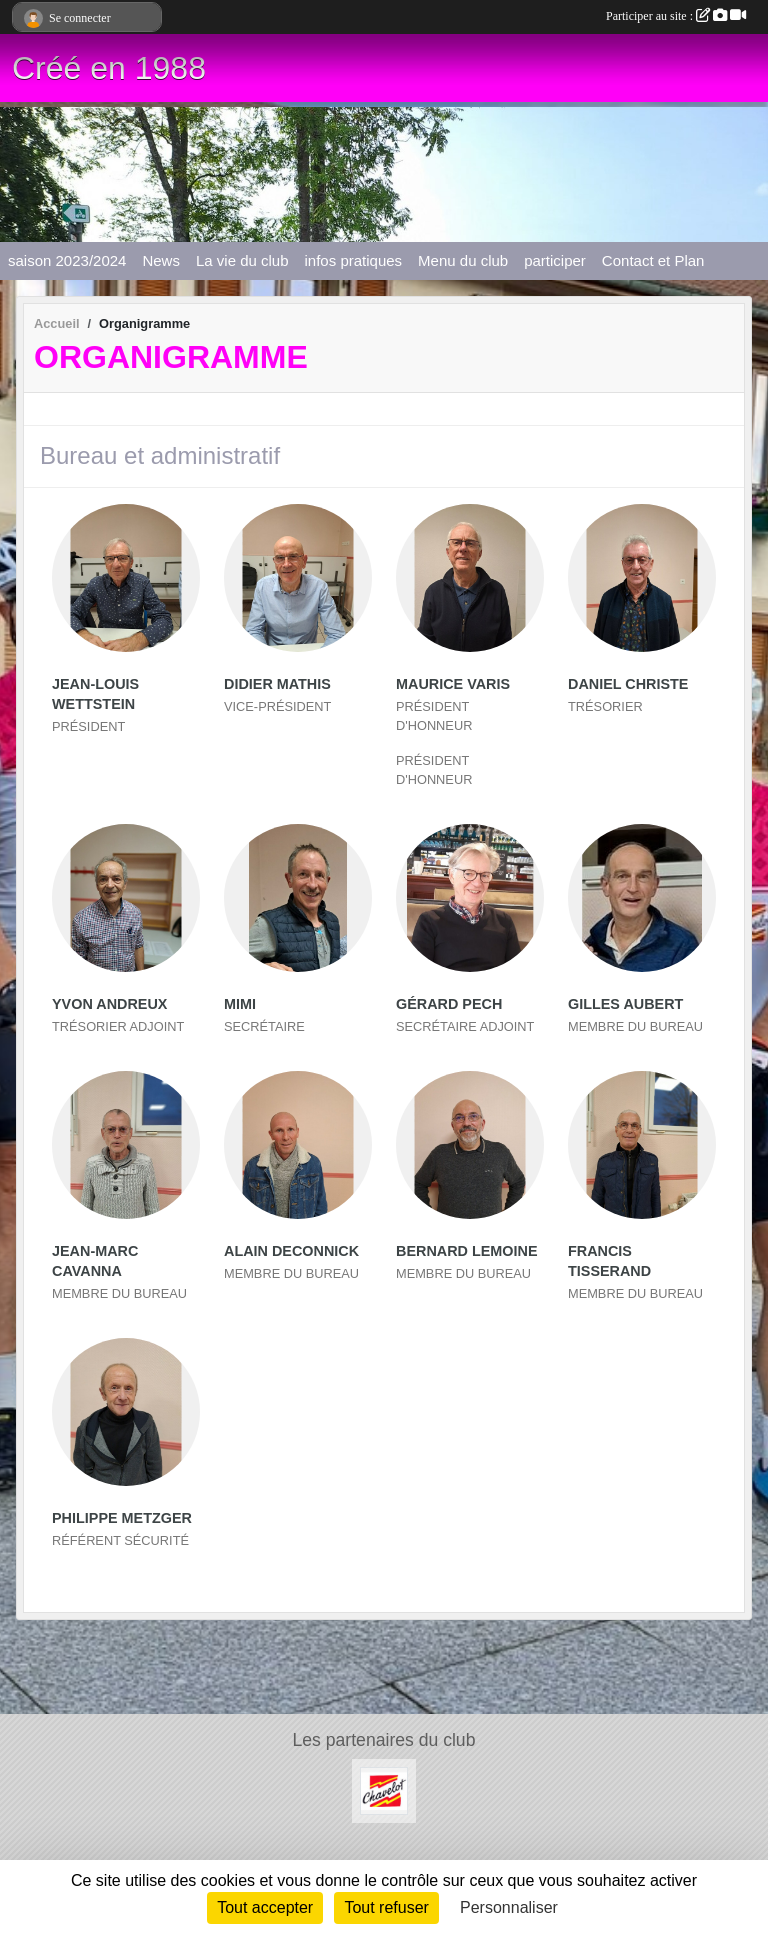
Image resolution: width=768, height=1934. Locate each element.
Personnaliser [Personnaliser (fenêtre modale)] (509, 1907)
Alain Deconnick (291, 1251)
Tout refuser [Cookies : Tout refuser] (386, 1907)
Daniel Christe (628, 684)
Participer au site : (676, 16)
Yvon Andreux (109, 1004)
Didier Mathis (277, 684)
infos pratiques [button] (354, 260)
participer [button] (555, 260)
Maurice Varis (453, 684)
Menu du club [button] (463, 260)
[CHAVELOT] (384, 1789)
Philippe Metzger (122, 1518)
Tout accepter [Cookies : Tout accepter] (265, 1907)
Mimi (240, 1004)
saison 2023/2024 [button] (67, 260)
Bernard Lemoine (467, 1251)
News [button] (161, 260)
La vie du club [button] (242, 260)
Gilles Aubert (625, 1004)
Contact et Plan (653, 260)
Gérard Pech (449, 1004)
